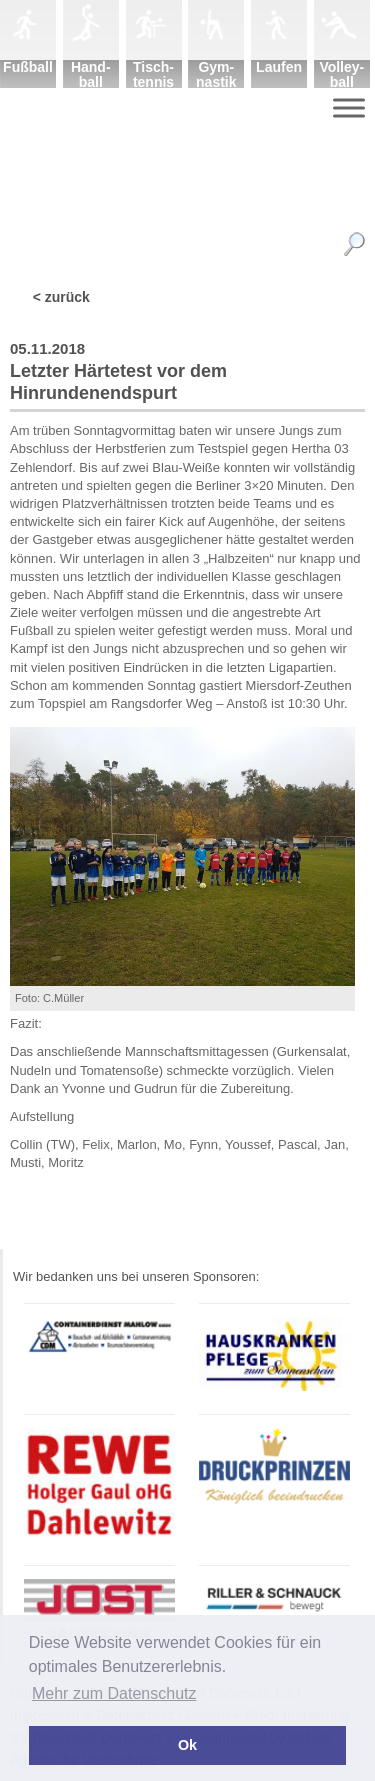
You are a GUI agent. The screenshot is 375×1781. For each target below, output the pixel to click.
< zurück (61, 297)
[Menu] (349, 107)
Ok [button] (187, 1745)
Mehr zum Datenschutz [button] (114, 1693)
